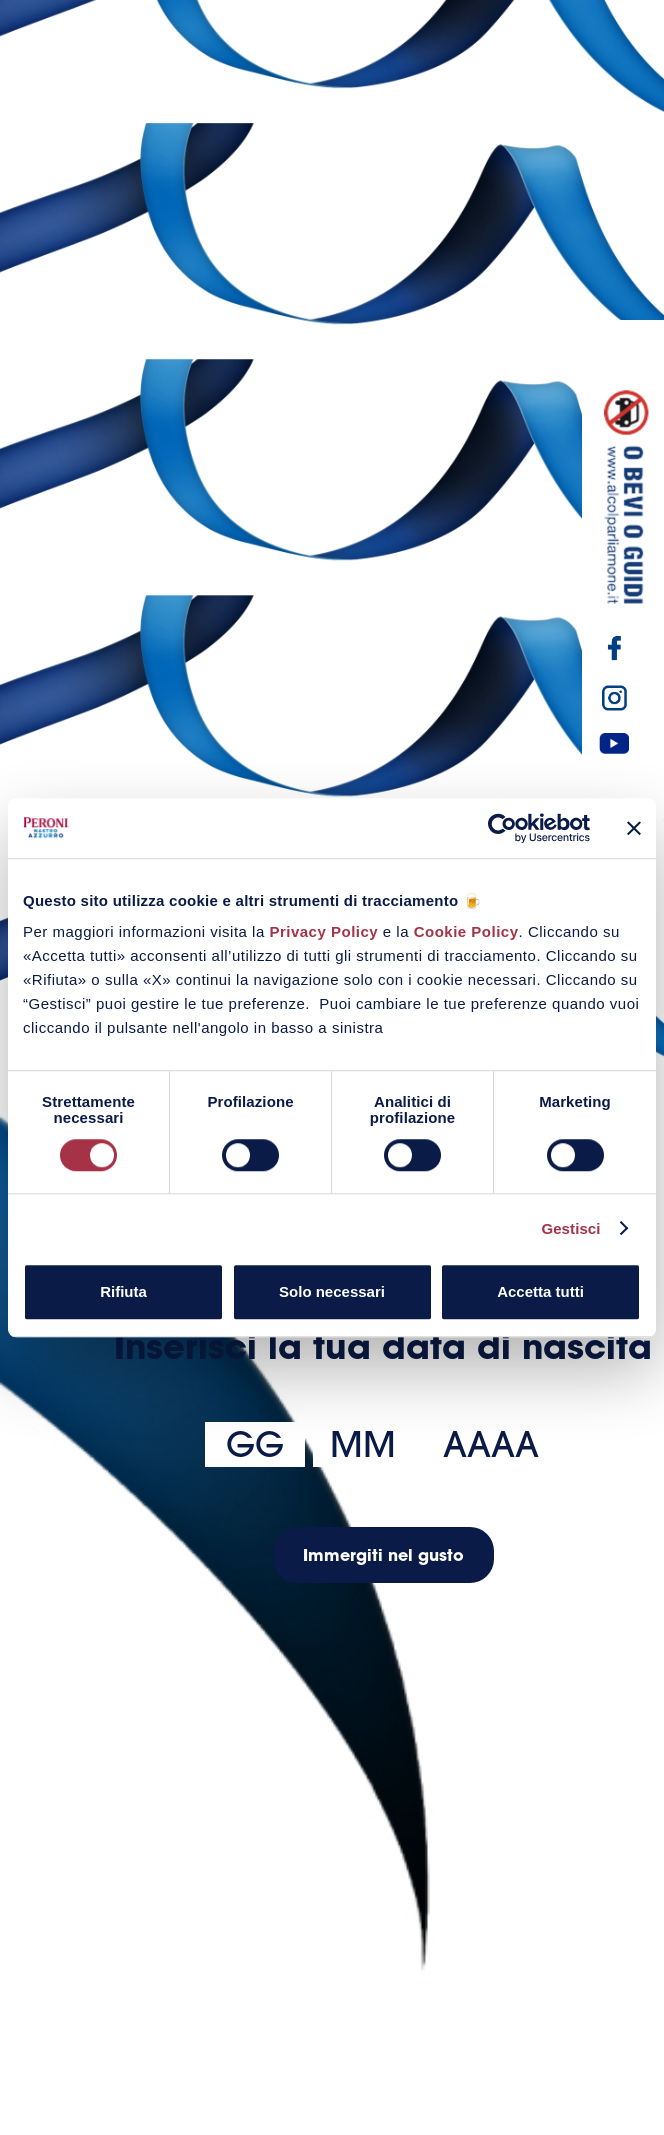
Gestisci (570, 1228)
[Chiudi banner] (634, 828)
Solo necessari (332, 1291)
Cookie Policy (466, 931)
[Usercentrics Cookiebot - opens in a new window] (502, 828)
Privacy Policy (323, 931)
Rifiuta (123, 1291)
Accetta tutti (540, 1291)
